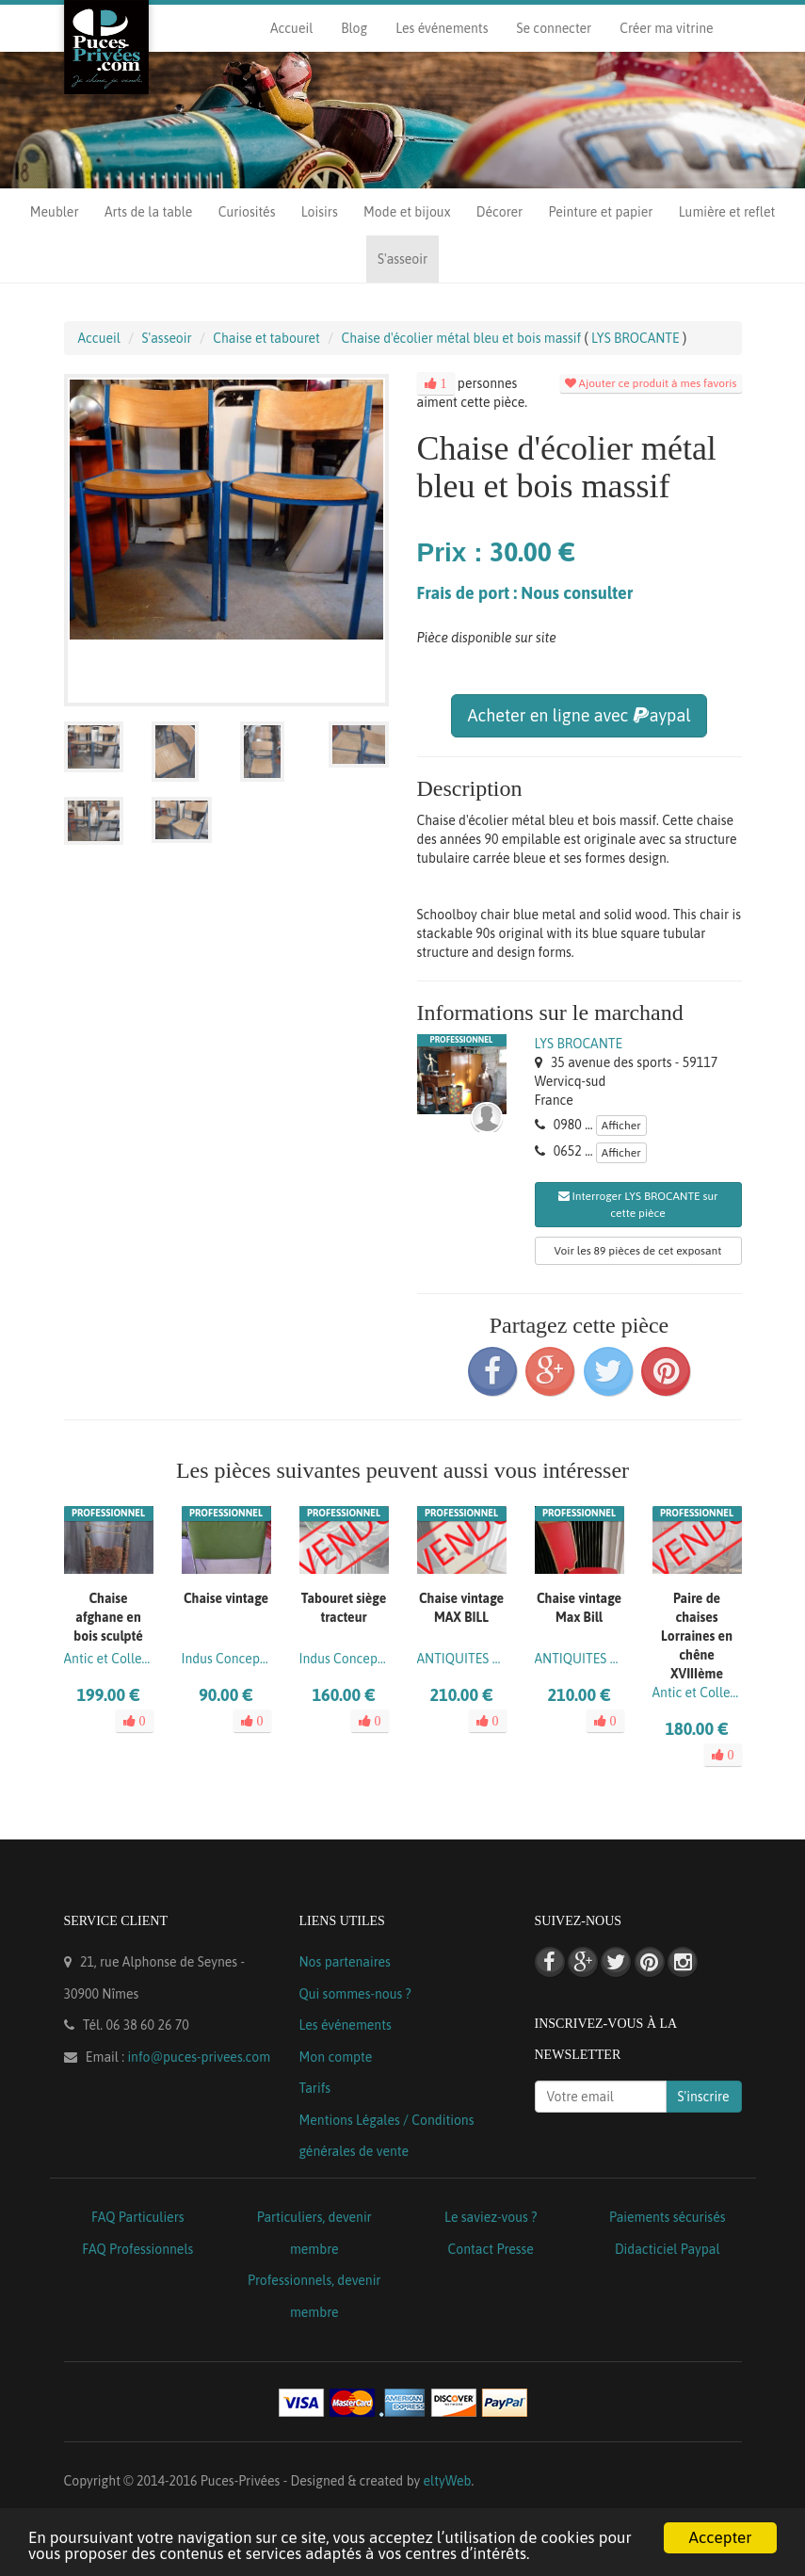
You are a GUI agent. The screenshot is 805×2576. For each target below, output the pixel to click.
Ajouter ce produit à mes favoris (651, 383)
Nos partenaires (345, 1961)
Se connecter (553, 28)
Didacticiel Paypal (667, 2249)
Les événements (441, 28)
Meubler (54, 211)
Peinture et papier (601, 211)
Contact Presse (491, 2249)
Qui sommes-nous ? (355, 1993)
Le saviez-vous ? (490, 2217)
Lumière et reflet (727, 211)
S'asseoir (402, 259)
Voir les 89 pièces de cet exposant (638, 1250)
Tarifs (315, 2088)
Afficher (621, 1125)
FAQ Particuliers (138, 2217)
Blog (354, 28)
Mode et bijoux (406, 211)
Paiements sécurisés (667, 2217)
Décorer (499, 211)
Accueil (291, 28)
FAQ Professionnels (137, 2249)
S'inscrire (704, 2096)
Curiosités (247, 211)
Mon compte (336, 2057)
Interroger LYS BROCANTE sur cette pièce (638, 1205)
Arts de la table (148, 211)
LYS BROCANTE (579, 1043)
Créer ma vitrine (666, 28)
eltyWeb (448, 2480)
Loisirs (319, 211)
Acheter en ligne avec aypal (578, 715)
